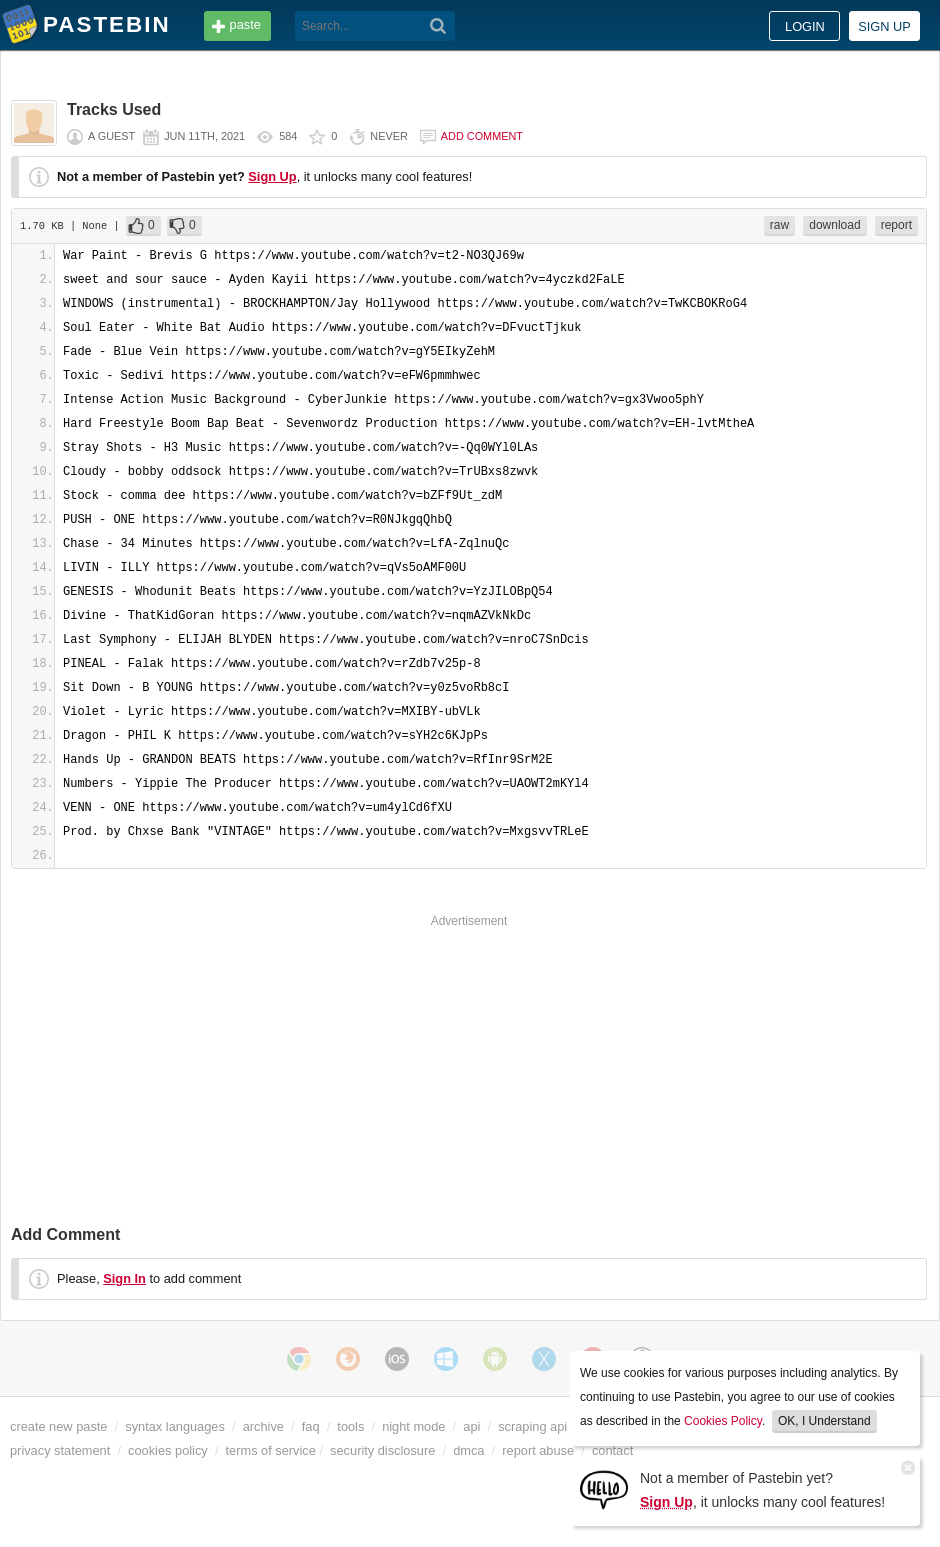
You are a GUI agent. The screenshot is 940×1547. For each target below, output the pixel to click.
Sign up (884, 26)
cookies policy (168, 1450)
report (896, 225)
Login (805, 26)
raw (779, 225)
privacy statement (60, 1450)
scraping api (532, 1426)
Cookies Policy (723, 1421)
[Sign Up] (604, 1488)
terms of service (271, 1450)
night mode (413, 1426)
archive (263, 1426)
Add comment (482, 136)
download (834, 225)
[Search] (438, 26)
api (471, 1426)
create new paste (58, 1426)
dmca (468, 1450)
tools (350, 1426)
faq (311, 1426)
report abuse (538, 1450)
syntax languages (175, 1426)
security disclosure (382, 1450)
